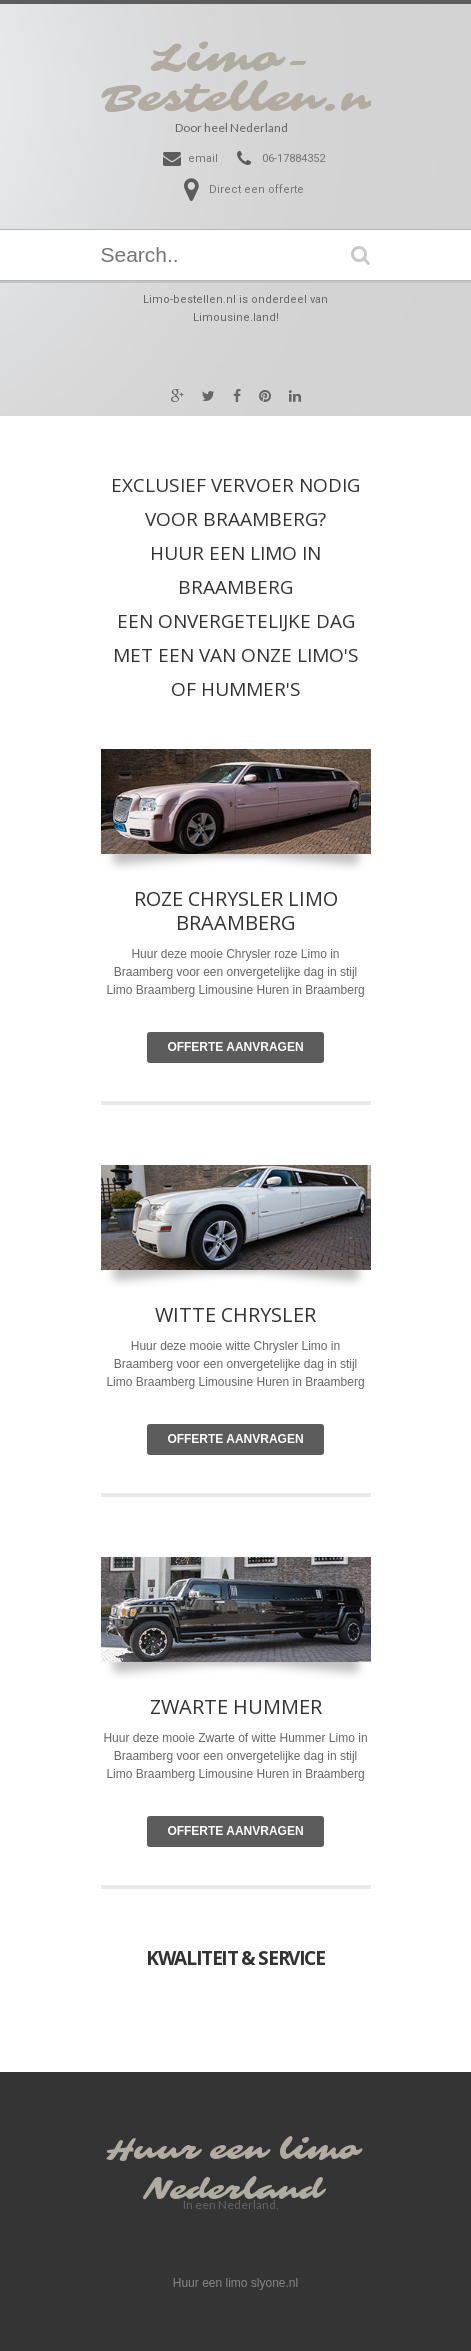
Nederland (233, 2190)
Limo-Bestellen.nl (247, 79)
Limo (315, 1346)
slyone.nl (274, 2283)
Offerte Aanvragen (235, 1047)
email (203, 158)
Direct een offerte (256, 189)
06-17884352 (293, 158)
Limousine (225, 1382)
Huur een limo (233, 2150)
